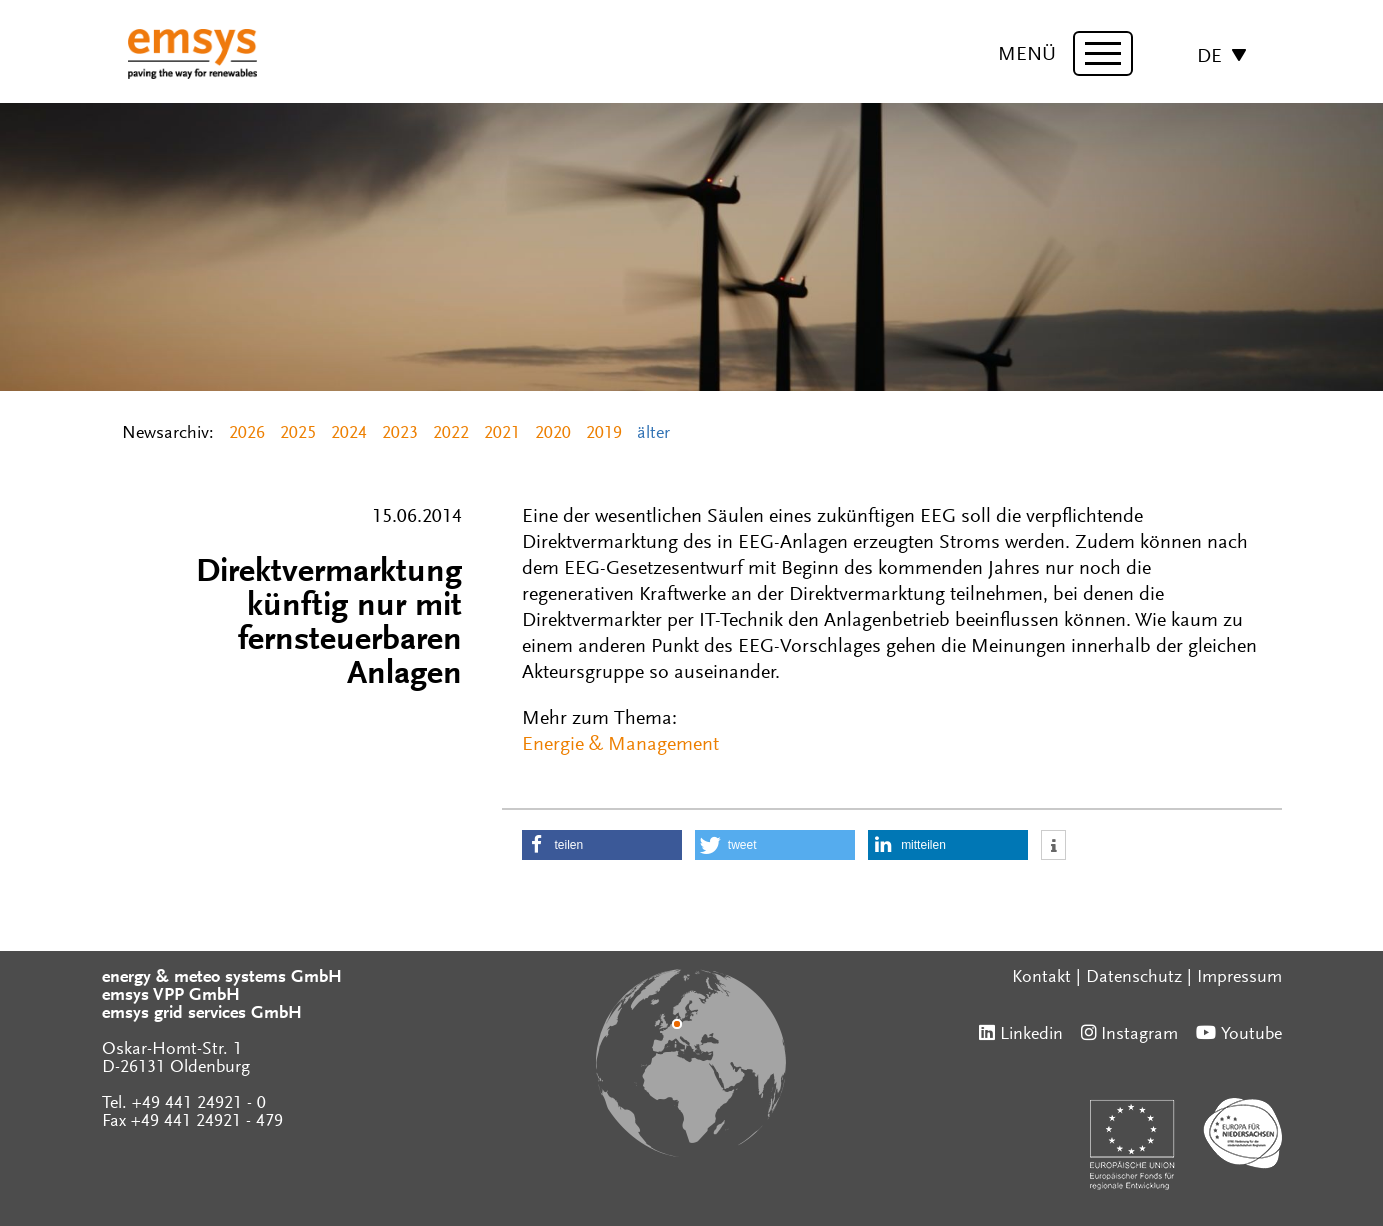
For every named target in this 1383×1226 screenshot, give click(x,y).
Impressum (1239, 978)
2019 (604, 434)
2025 (298, 434)
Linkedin (1031, 1035)
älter (653, 434)
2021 (502, 434)
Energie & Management (620, 745)
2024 (349, 434)
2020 (553, 434)
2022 (451, 434)
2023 (400, 434)
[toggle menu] (1103, 53)
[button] (602, 845)
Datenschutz (1134, 978)
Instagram (1139, 1035)
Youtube (1251, 1035)
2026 (247, 434)
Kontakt (1041, 978)
